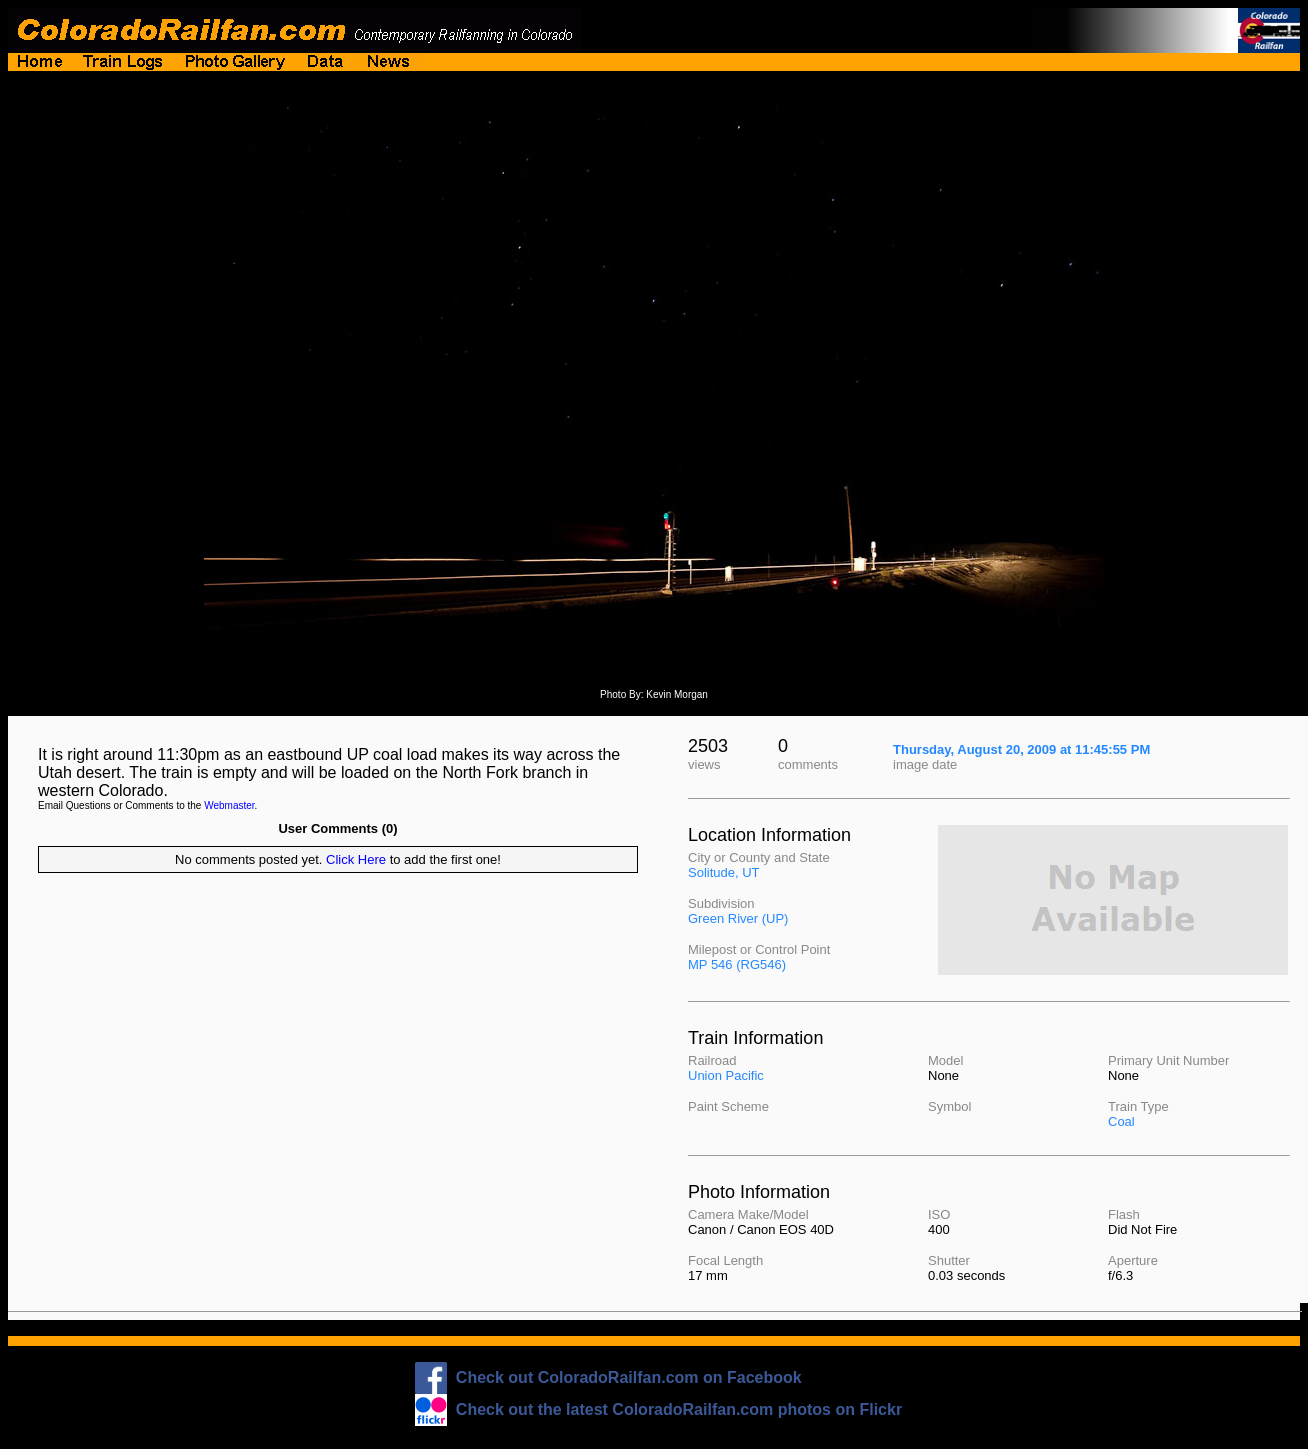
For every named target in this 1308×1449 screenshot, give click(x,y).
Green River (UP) (738, 918)
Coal (1121, 1121)
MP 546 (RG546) (737, 964)
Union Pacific (726, 1075)
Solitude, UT (724, 872)
